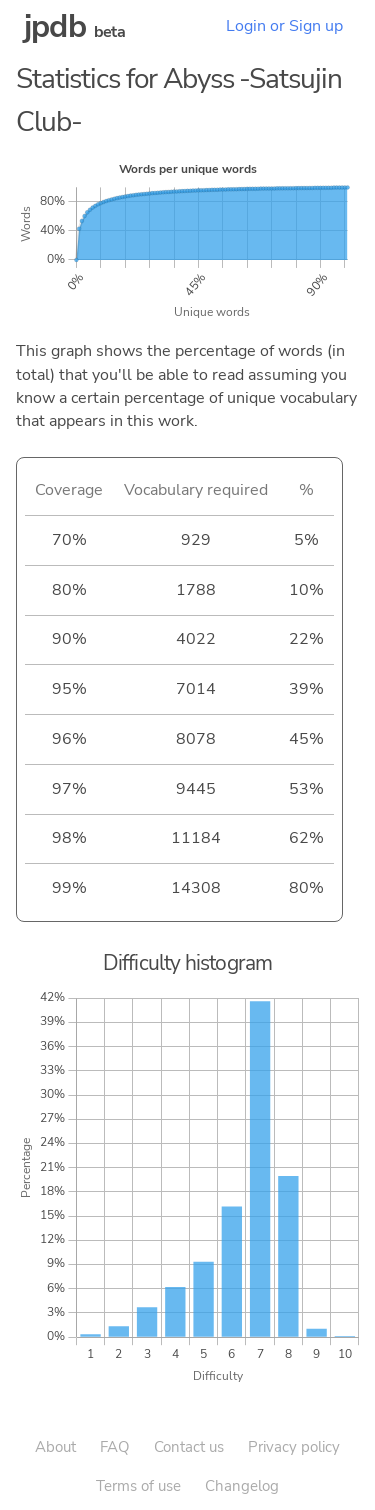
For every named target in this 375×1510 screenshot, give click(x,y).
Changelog (242, 1486)
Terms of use (138, 1486)
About (55, 1447)
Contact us (189, 1447)
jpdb (55, 26)
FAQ (115, 1447)
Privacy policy (294, 1447)
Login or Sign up (284, 26)
